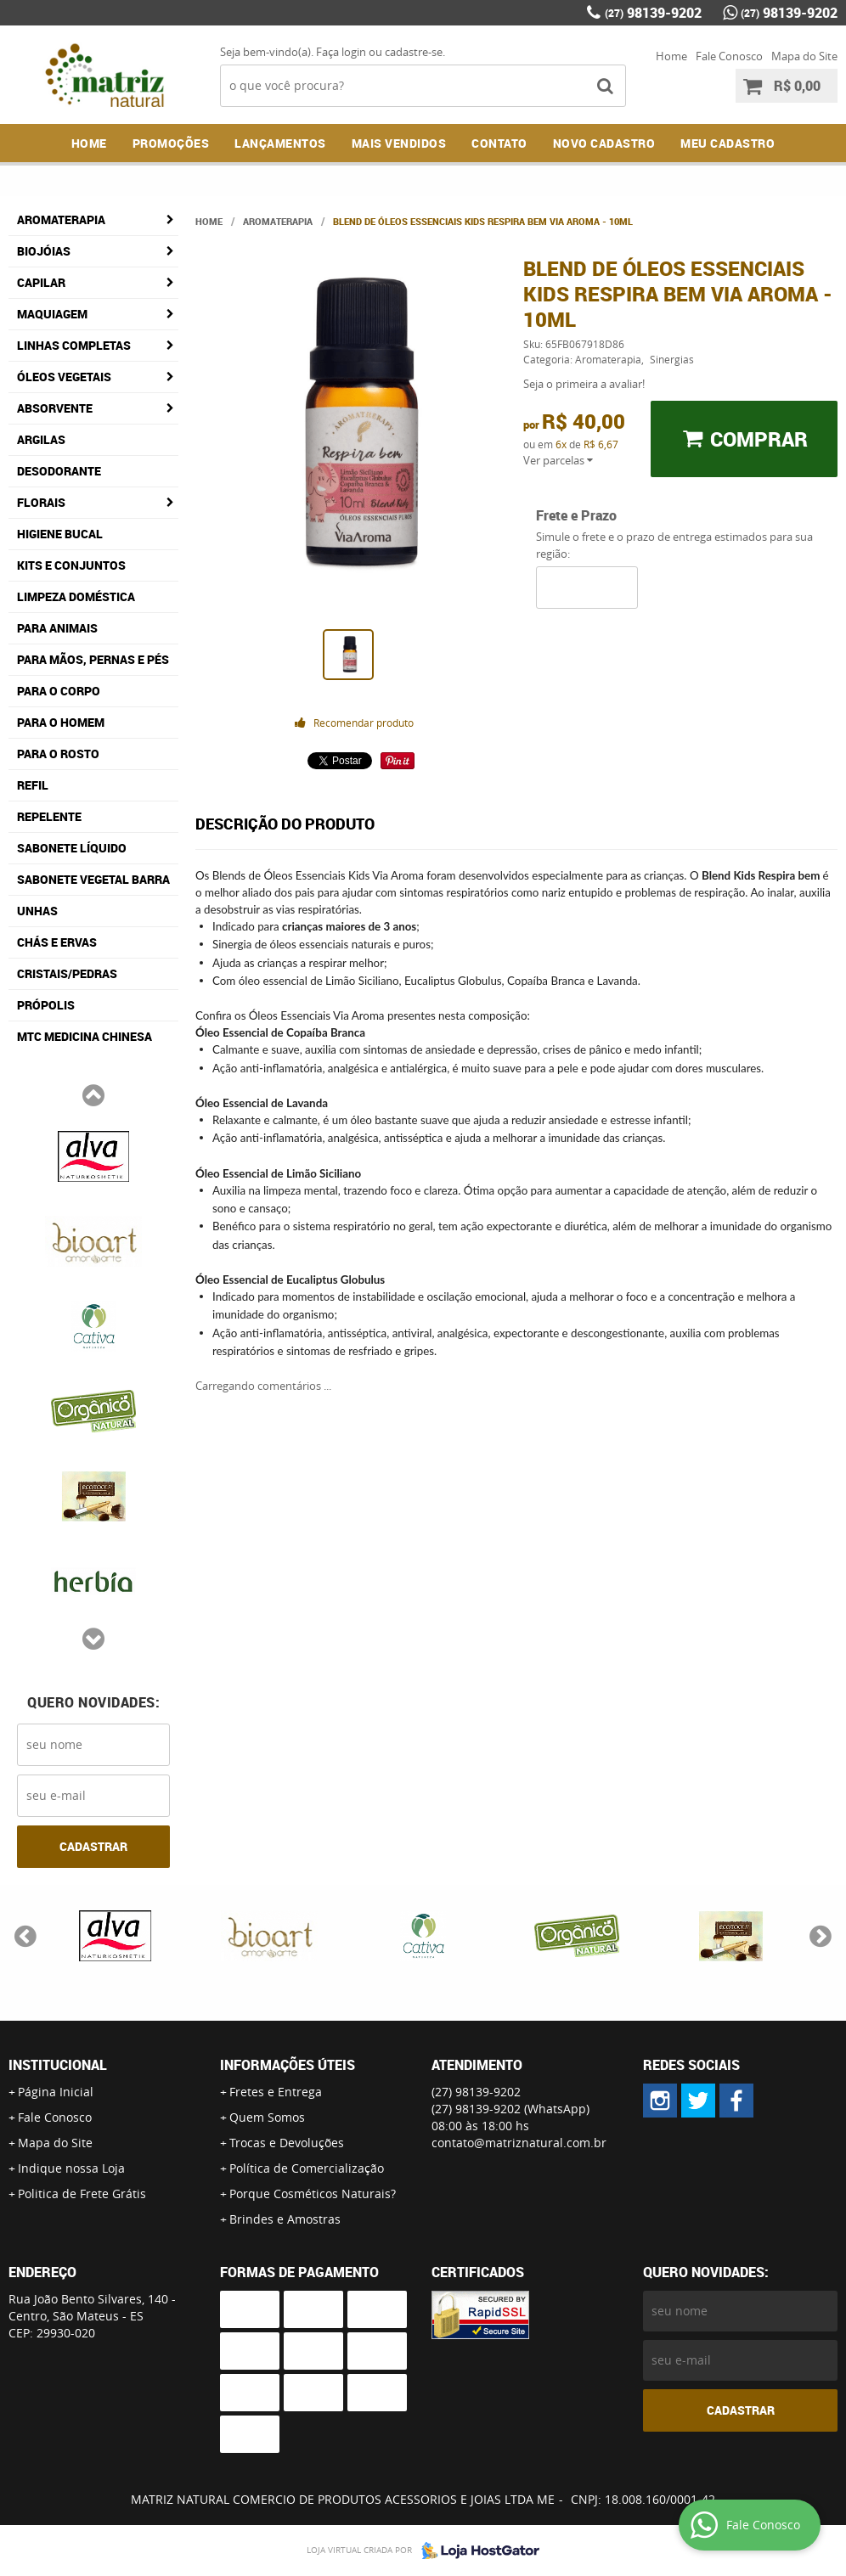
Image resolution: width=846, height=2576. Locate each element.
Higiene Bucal (60, 534)
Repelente (49, 816)
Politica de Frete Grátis (82, 2193)
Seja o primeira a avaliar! (584, 383)
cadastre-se (414, 51)
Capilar (41, 282)
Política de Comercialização (306, 2168)
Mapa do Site (804, 56)
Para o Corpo (58, 691)
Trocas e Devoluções (286, 2142)
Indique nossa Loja (71, 2168)
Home (671, 56)
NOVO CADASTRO (604, 143)
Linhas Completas (74, 345)
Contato (499, 143)
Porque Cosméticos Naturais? (312, 2193)
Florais (41, 502)
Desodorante (59, 471)
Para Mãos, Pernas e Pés (93, 659)
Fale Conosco (729, 56)
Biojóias (43, 251)
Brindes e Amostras (285, 2219)
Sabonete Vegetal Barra (93, 879)
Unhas (37, 911)
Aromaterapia (61, 219)
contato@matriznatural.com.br (518, 2142)
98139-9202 (653, 12)
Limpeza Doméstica (76, 596)
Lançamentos (280, 143)
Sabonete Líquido (72, 848)
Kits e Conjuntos (71, 565)
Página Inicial (55, 2092)
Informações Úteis (287, 2065)
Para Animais (57, 628)
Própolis (46, 1005)
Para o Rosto (58, 753)
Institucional (57, 2065)
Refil (32, 785)
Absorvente (55, 408)
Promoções (171, 143)
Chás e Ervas (57, 942)
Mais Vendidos (399, 143)
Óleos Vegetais (64, 376)
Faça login (341, 51)
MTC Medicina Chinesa (84, 1036)
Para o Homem (60, 722)
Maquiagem (52, 314)
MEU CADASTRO (727, 143)
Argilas (41, 439)
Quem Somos (267, 2117)
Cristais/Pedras (67, 973)
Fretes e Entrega (275, 2092)
